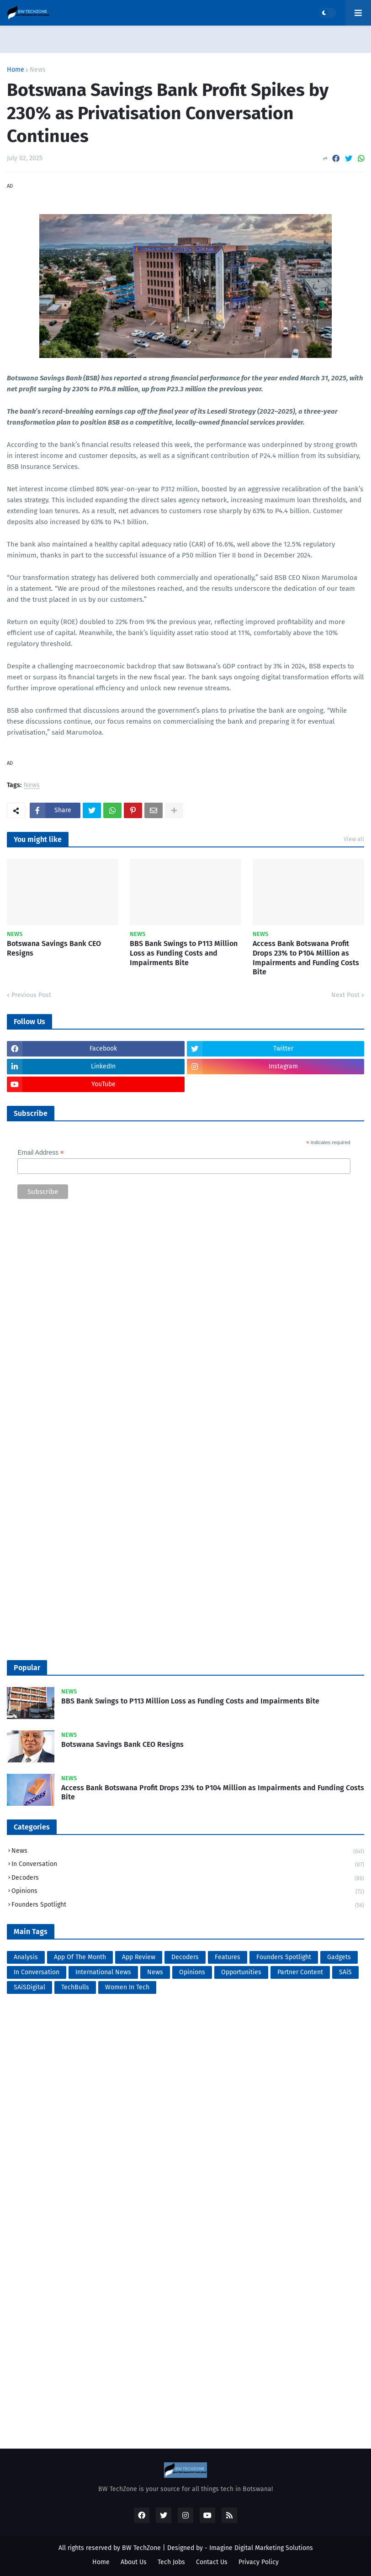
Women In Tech (127, 1987)
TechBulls (75, 1987)
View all (354, 839)
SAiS (345, 1972)
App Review (138, 1957)
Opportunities (241, 1972)
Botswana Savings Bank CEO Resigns (54, 948)
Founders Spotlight (187, 1905)
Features (227, 1957)
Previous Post (31, 995)
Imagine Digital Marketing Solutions (261, 2548)
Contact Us (212, 2562)
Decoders (187, 1878)
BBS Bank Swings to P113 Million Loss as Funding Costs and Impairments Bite (184, 953)
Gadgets (339, 1957)
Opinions (187, 1892)
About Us (134, 2562)
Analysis (26, 1957)
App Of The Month (80, 1957)
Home (15, 70)
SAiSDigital (29, 1987)
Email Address (40, 1152)
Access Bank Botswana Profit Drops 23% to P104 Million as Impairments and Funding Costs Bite (306, 957)
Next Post (345, 995)
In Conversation (187, 1865)
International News (103, 1972)
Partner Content (300, 1972)
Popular (27, 1667)
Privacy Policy (258, 2562)
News (38, 70)
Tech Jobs (171, 2562)
